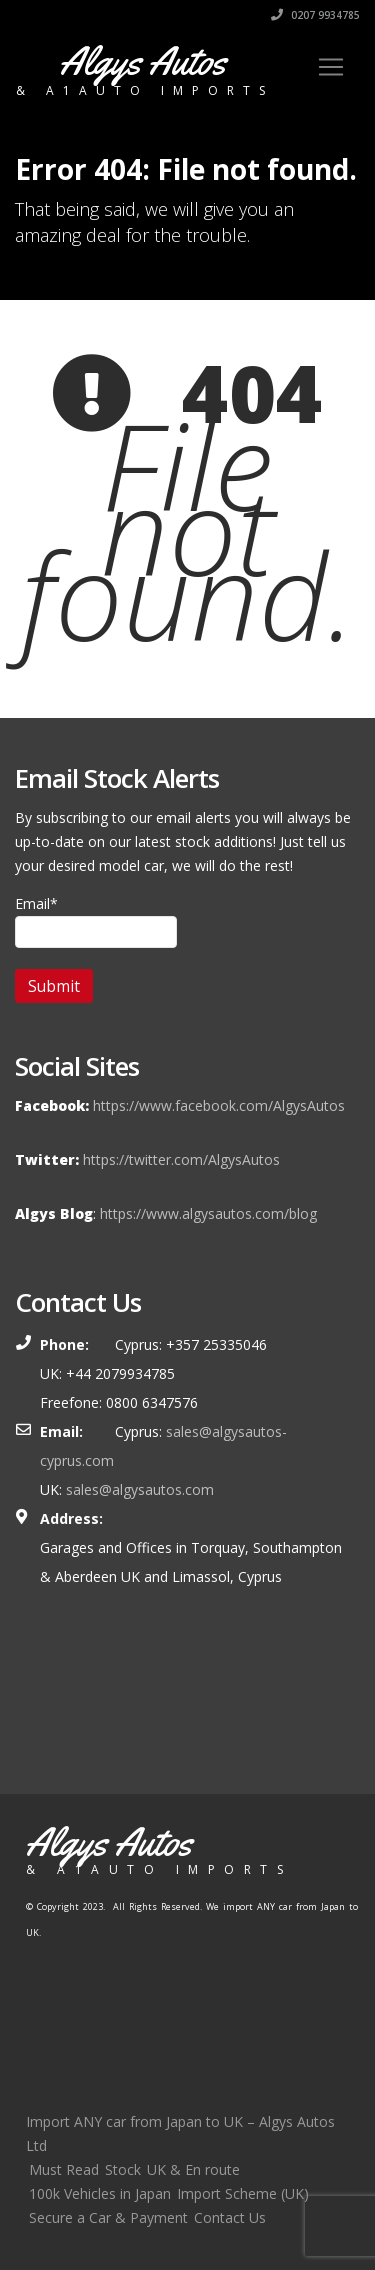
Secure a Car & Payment (108, 2217)
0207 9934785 (315, 15)
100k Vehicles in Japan (100, 2193)
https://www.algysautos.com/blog (208, 1213)
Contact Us (230, 2217)
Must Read (64, 2169)
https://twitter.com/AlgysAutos (181, 1159)
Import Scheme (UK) (243, 2193)
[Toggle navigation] (331, 67)
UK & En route (193, 2169)
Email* (96, 921)
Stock (123, 2169)
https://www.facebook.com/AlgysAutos (219, 1105)
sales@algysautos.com (140, 1489)
